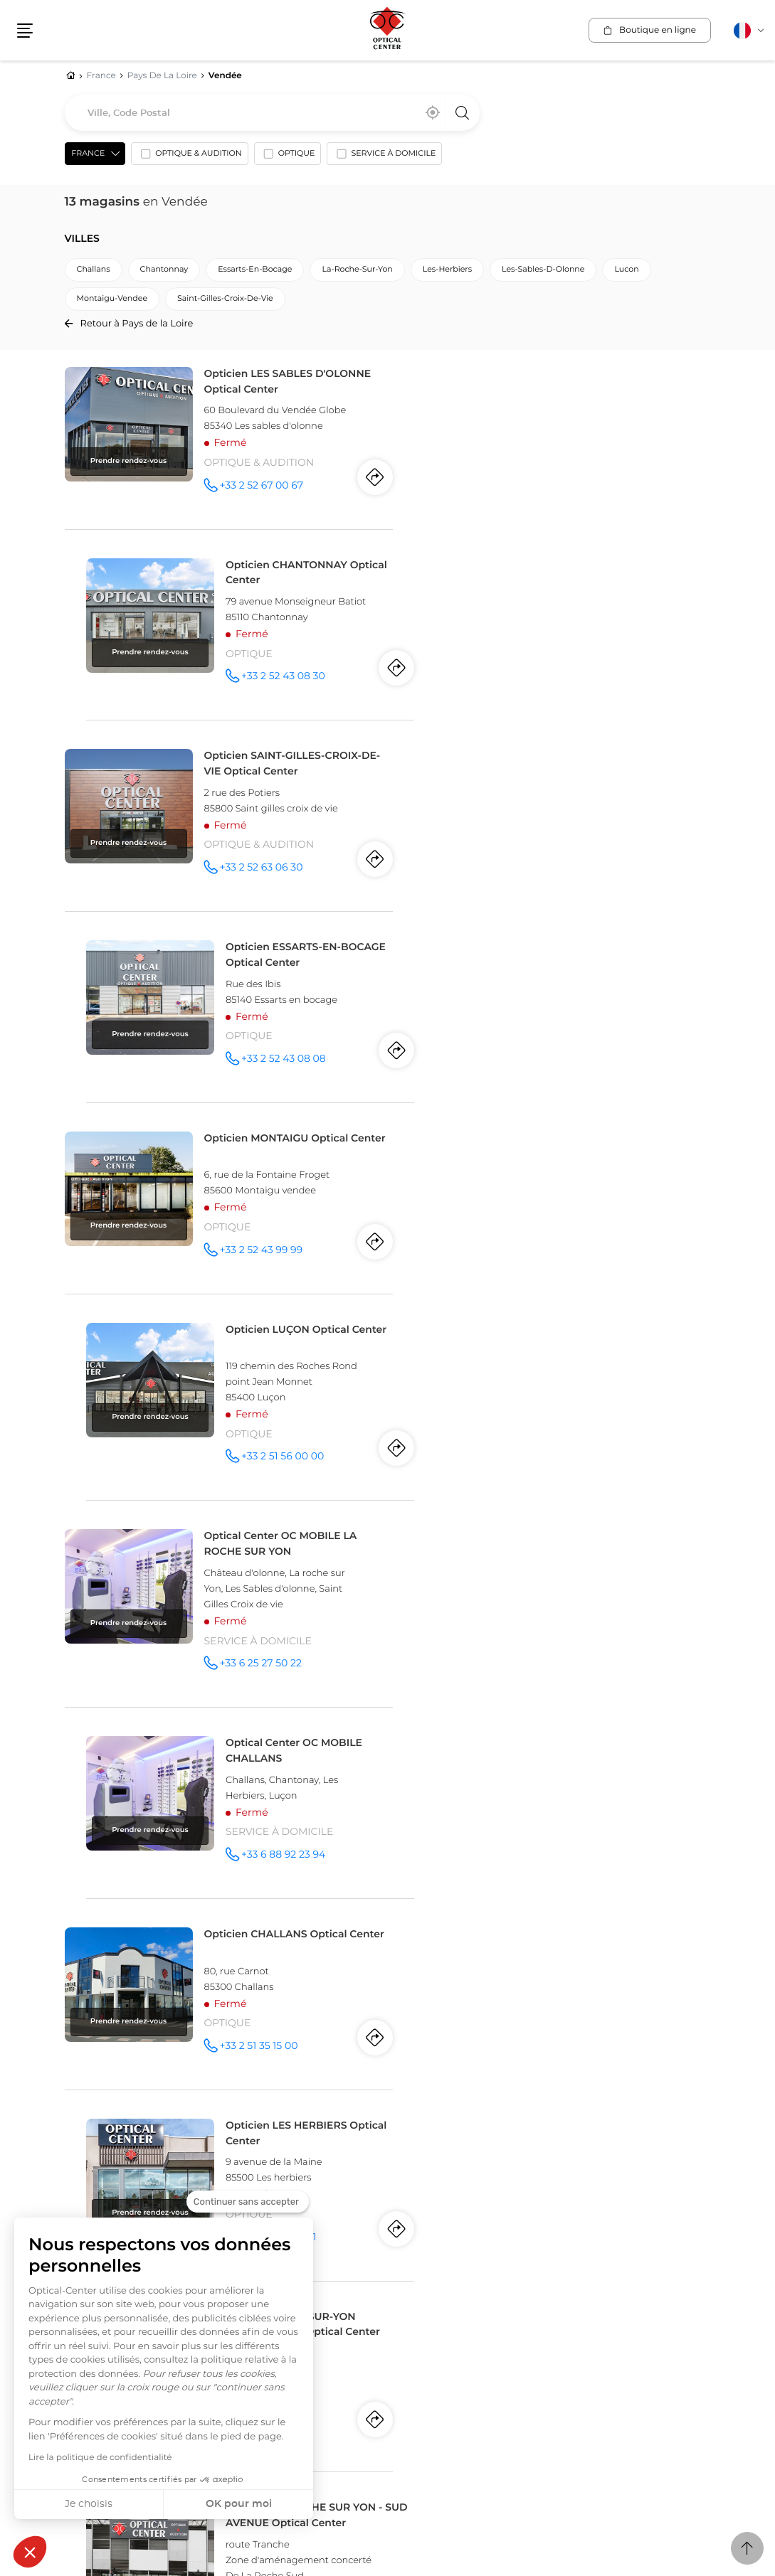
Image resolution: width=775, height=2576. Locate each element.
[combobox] (272, 113)
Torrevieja (488, 2177)
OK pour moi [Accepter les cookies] (239, 2504)
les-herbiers (447, 270)
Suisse (406, 2203)
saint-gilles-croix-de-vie (225, 299)
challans (93, 270)
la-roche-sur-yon (357, 270)
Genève (405, 2218)
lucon (626, 270)
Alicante (407, 2177)
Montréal (85, 2177)
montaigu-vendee (112, 299)
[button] (30, 2552)
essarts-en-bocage (255, 270)
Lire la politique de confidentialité (100, 2458)
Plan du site (369, 2383)
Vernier (494, 2218)
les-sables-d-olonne (543, 270)
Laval (169, 2177)
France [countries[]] (88, 154)
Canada (87, 2163)
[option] (189, 157)
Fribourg (450, 2218)
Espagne (413, 2163)
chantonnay (164, 270)
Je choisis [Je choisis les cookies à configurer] (88, 2504)
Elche (445, 2177)
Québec (132, 2177)
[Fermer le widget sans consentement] (247, 2202)
